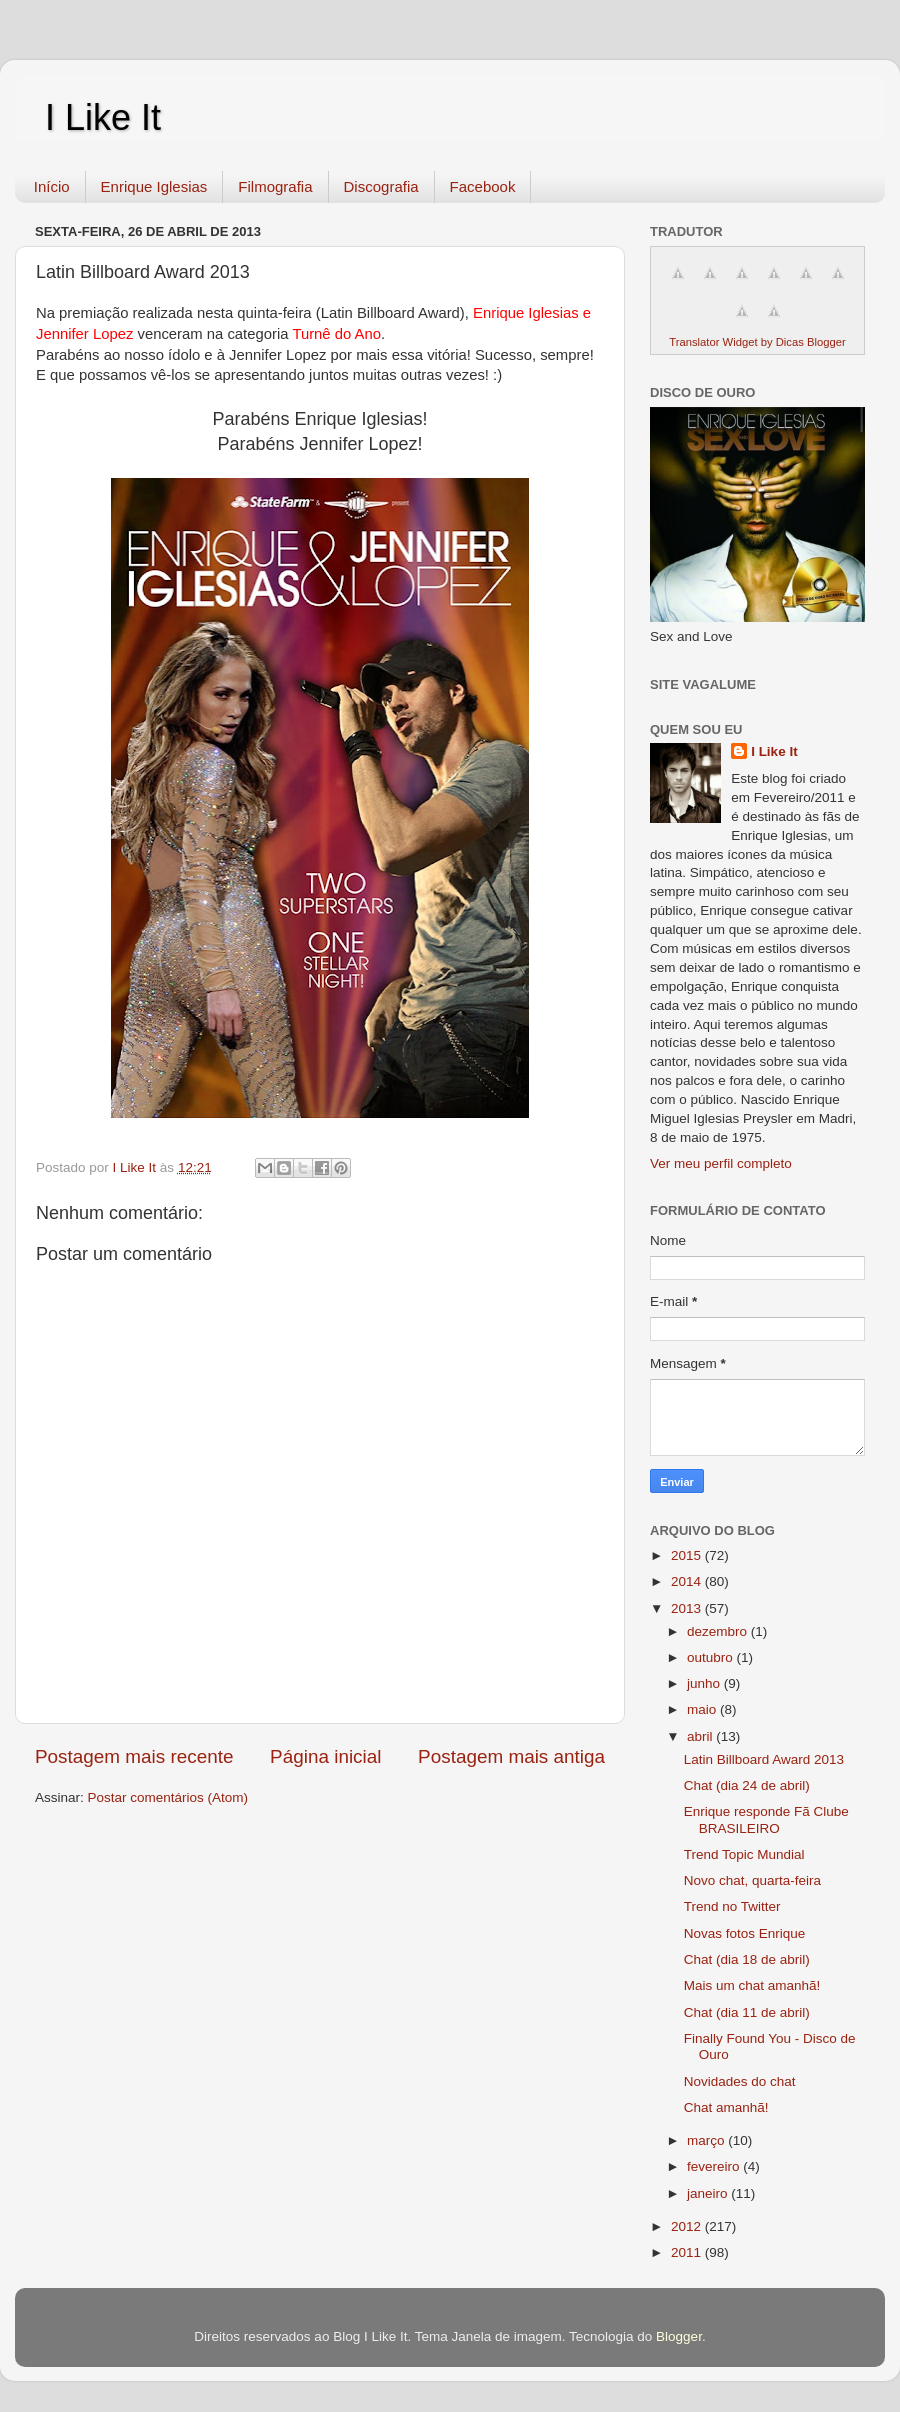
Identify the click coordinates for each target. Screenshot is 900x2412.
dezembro (719, 1631)
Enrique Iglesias (154, 186)
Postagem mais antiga (511, 1756)
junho (705, 1683)
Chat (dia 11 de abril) (747, 2012)
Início (52, 186)
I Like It (103, 117)
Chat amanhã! (726, 2107)
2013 (688, 1608)
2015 (688, 1555)
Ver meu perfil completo (721, 1163)
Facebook (483, 186)
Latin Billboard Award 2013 (764, 1759)
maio (703, 1709)
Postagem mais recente (134, 1756)
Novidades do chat (740, 2081)
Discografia (381, 186)
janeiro (709, 2193)
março (707, 2140)
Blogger (679, 2336)
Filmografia (275, 186)
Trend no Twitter (732, 1906)
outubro (712, 1657)
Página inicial (325, 1756)
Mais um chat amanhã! (752, 1985)
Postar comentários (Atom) (168, 1797)
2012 (688, 2226)
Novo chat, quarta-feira (752, 1880)
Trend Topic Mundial (744, 1854)
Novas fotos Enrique (745, 1933)
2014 (688, 1581)
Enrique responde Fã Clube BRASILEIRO (766, 1819)
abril (701, 1736)
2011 (688, 2252)
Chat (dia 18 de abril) (747, 1959)
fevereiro (715, 2166)
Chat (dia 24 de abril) (747, 1785)
